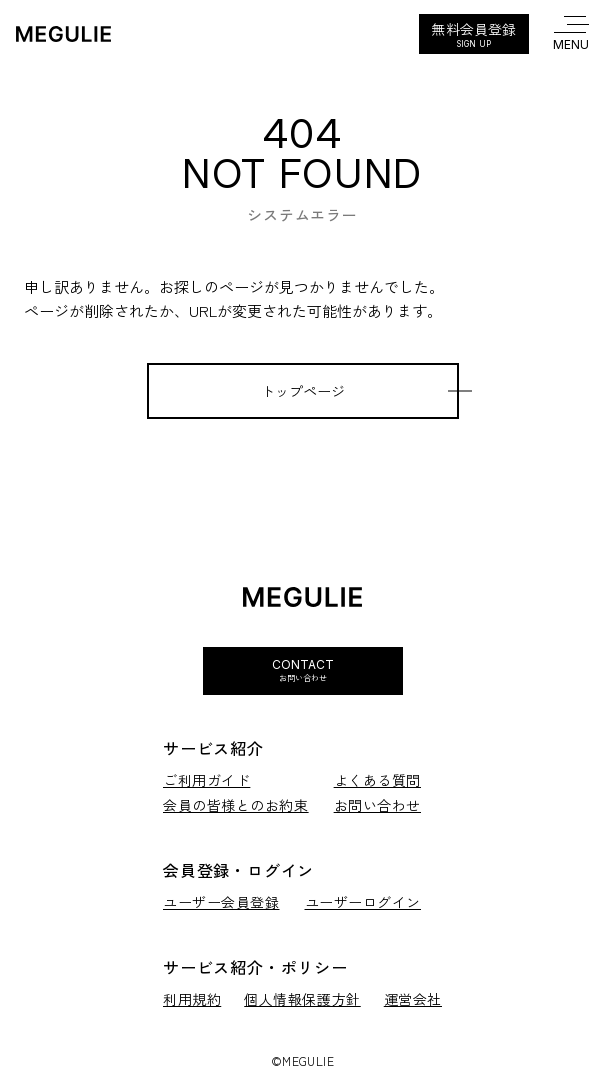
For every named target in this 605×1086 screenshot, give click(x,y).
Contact (303, 670)
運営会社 (413, 999)
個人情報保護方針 (302, 999)
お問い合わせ (377, 805)
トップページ (303, 391)
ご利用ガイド (206, 780)
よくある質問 (377, 780)
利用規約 (192, 999)
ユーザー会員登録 (221, 902)
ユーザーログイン (363, 902)
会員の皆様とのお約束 (236, 805)
